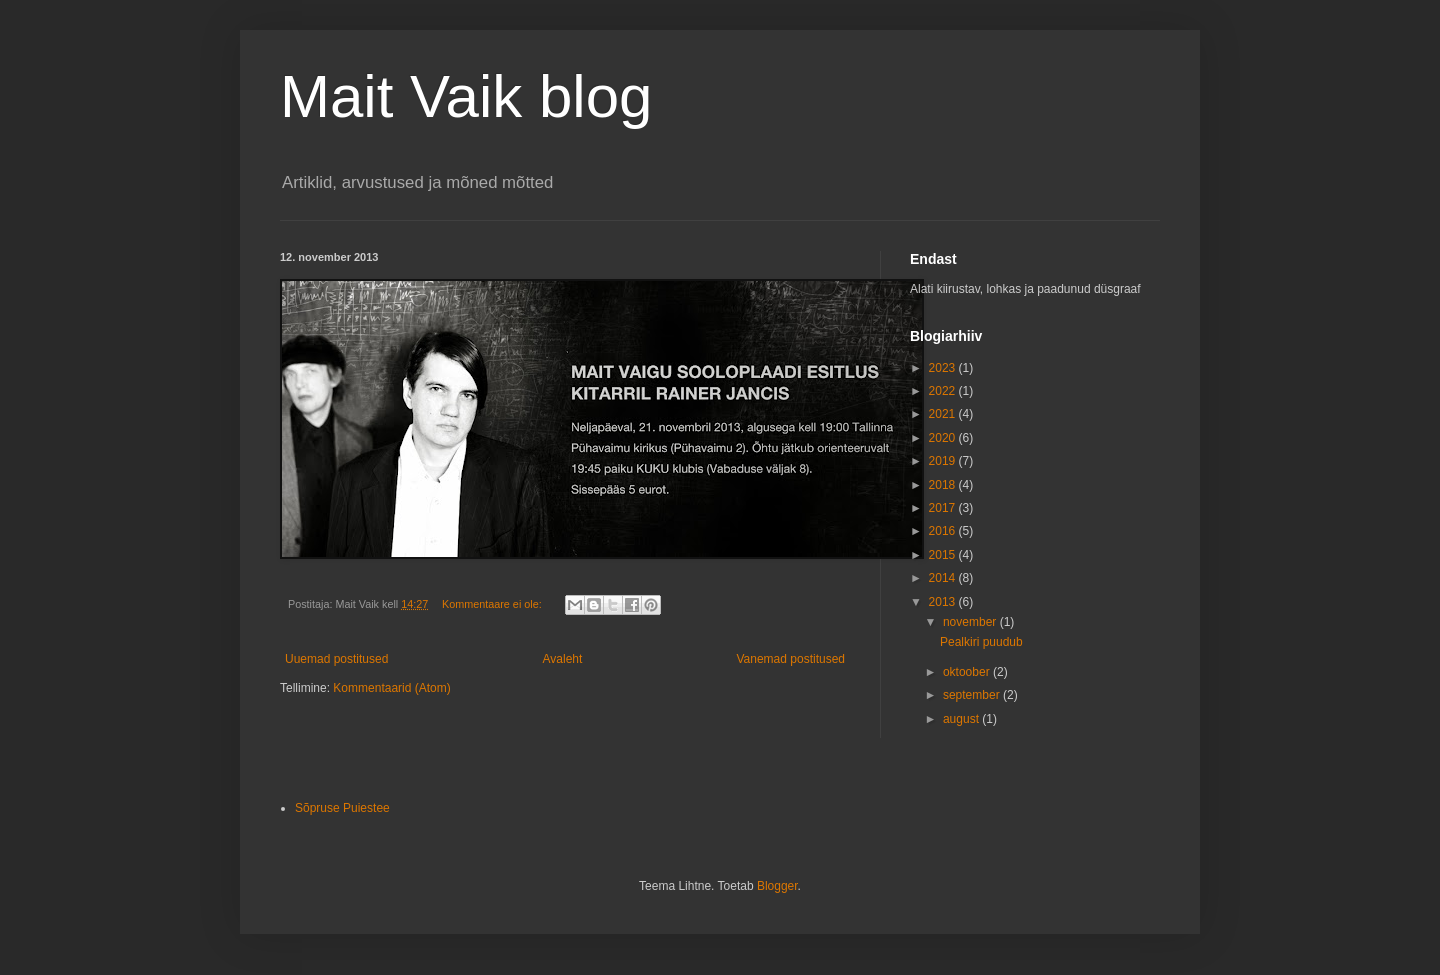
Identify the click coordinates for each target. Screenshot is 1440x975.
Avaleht (563, 659)
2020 (944, 438)
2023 (944, 368)
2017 (944, 508)
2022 (944, 391)
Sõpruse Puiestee (342, 808)
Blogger (777, 886)
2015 (944, 555)
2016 (944, 531)
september (973, 695)
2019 (944, 461)
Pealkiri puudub (981, 642)
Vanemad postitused (790, 659)
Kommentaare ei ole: (493, 604)
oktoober (968, 672)
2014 (944, 578)
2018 (944, 485)
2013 (944, 602)
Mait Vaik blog (466, 96)
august (962, 719)
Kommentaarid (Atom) (391, 688)
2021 (944, 414)
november (971, 622)
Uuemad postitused (336, 659)
